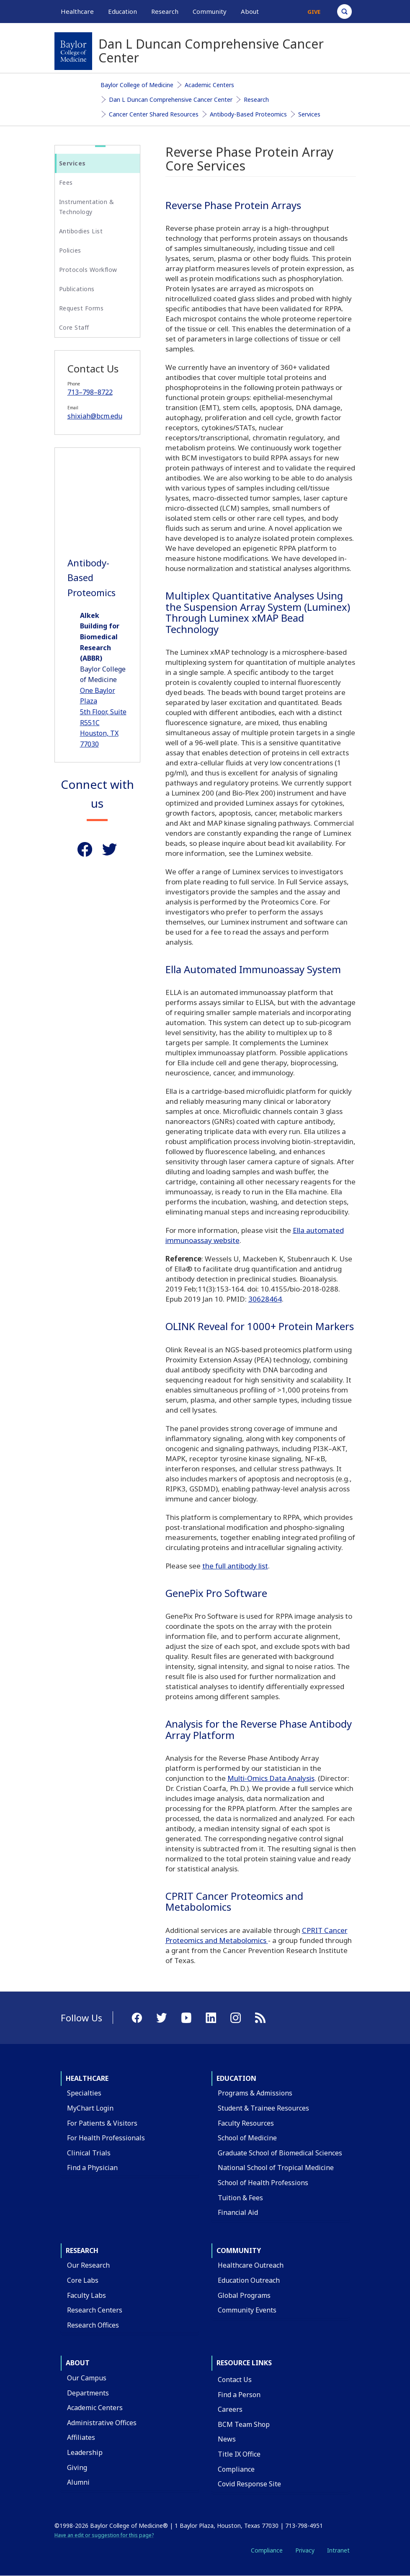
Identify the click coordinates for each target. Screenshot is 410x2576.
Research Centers (94, 2310)
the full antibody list (235, 1566)
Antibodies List (81, 231)
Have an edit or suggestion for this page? (104, 2535)
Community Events (247, 2310)
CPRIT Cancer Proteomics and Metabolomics (256, 1935)
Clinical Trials (89, 2152)
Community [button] (210, 11)
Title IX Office (239, 2454)
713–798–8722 (90, 392)
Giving (77, 2467)
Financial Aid (238, 2212)
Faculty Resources (246, 2123)
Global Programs (244, 2295)
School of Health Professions (263, 2182)
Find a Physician (92, 2167)
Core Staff (74, 327)
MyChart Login (90, 2108)
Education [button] (122, 11)
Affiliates (81, 2437)
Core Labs (82, 2280)
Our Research (88, 2265)
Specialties (84, 2093)
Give (313, 12)
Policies (70, 250)
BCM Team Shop (244, 2424)
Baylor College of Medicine (137, 85)
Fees (66, 182)
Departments (88, 2393)
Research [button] (164, 11)
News (227, 2439)
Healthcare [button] (77, 11)
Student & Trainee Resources (263, 2108)
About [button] (250, 11)
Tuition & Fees (240, 2197)
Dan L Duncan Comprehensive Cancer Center (170, 99)
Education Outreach (249, 2280)
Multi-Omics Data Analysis (271, 1778)
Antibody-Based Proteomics (248, 114)
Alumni (78, 2482)
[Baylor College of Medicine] (73, 51)
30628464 (265, 1299)
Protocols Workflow (88, 270)
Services (309, 114)
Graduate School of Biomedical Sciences (280, 2152)
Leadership (85, 2452)
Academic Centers (209, 85)
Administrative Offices (102, 2422)
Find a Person (239, 2394)
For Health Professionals (106, 2137)
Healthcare (87, 2078)
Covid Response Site (249, 2483)
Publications (77, 289)
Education (236, 2078)
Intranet (338, 2550)
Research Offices (93, 2325)
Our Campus (86, 2377)
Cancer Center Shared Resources (154, 114)
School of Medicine (247, 2137)
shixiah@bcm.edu (94, 416)
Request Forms (81, 308)
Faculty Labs (86, 2295)
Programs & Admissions (255, 2093)
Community (239, 2250)
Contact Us (235, 2379)
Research (256, 99)
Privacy (305, 2550)
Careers (230, 2409)
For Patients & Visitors (102, 2123)
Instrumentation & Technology (86, 207)
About (78, 2362)
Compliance (236, 2469)
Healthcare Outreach (251, 2265)
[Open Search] (344, 11)
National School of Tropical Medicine (276, 2167)
